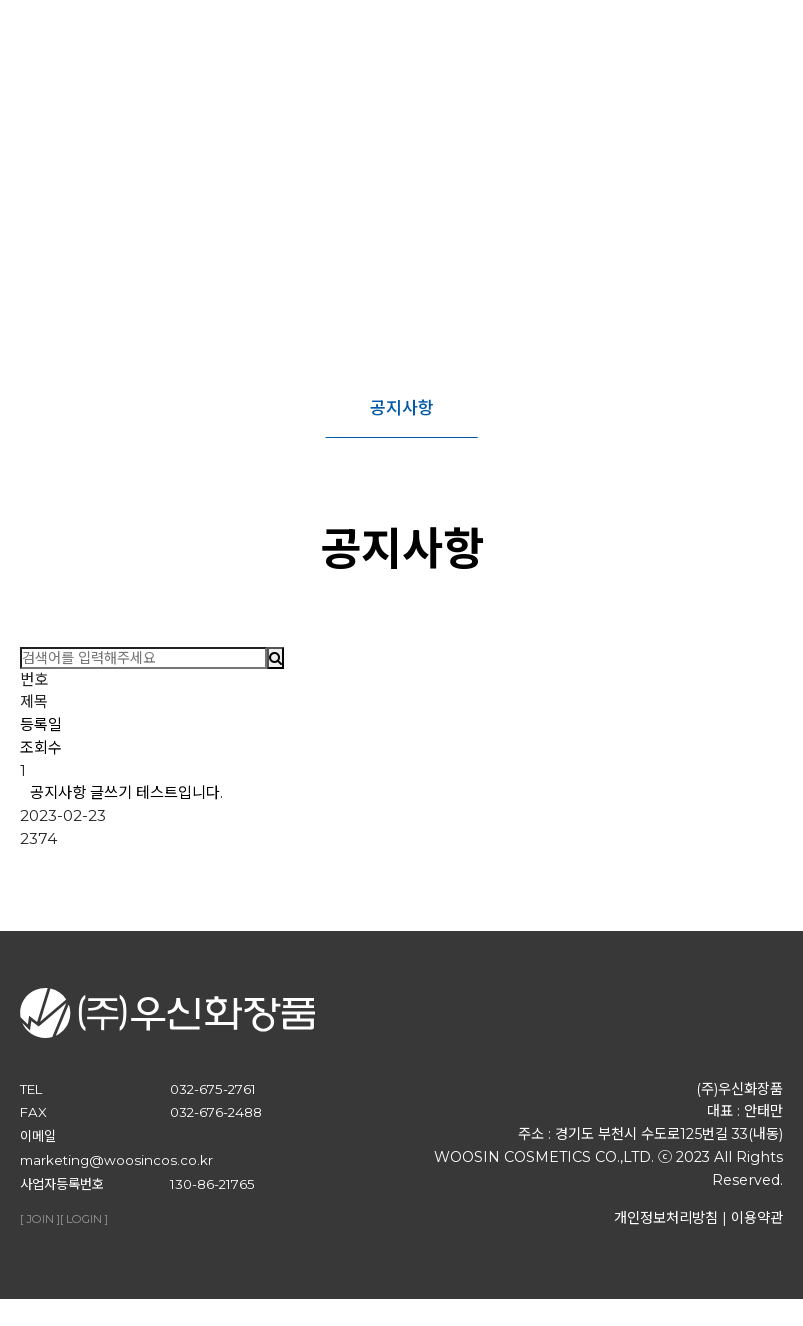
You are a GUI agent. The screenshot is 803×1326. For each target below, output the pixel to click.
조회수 (41, 747)
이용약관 (757, 1231)
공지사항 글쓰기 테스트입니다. (126, 792)
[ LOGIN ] (84, 1233)
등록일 (41, 724)
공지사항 (402, 407)
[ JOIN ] (40, 1233)
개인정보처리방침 (666, 1231)
